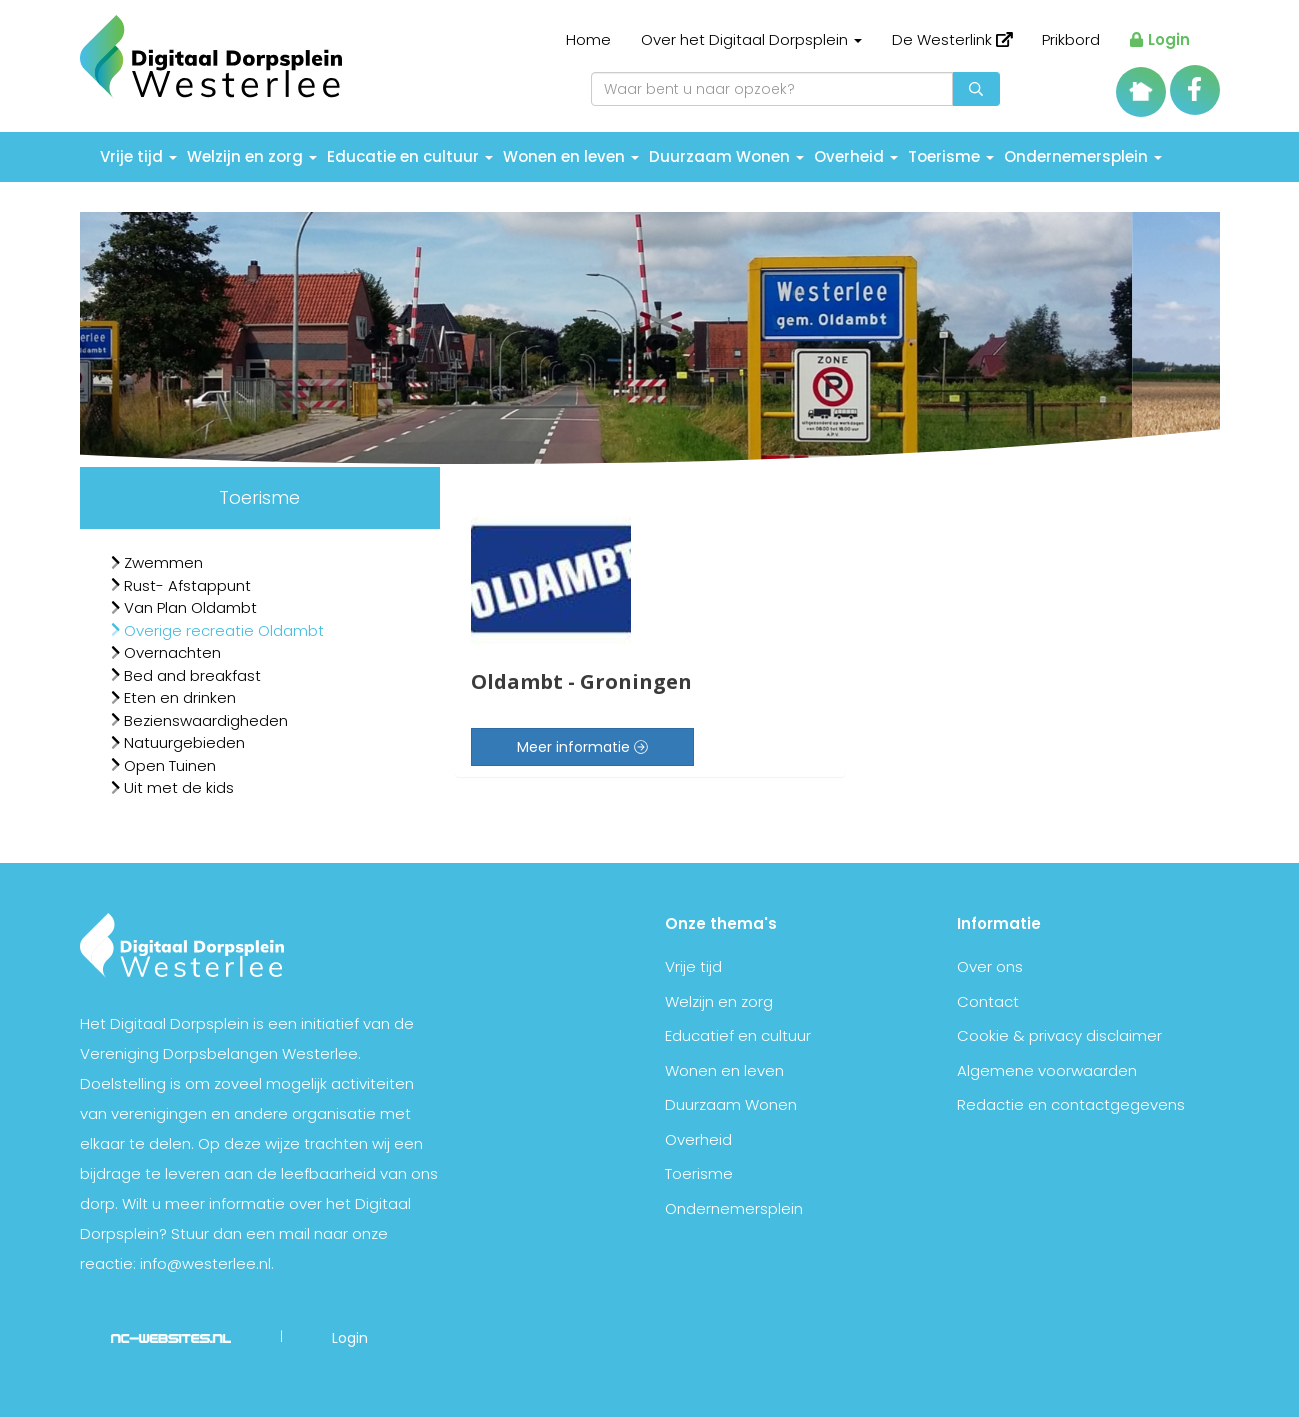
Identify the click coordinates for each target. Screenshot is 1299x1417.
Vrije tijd (138, 156)
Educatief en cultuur (738, 1035)
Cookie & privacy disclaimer (1059, 1035)
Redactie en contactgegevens (1071, 1104)
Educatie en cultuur (410, 156)
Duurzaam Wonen (726, 156)
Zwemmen (157, 562)
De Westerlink (952, 39)
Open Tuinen (163, 765)
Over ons (990, 966)
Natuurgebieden (178, 742)
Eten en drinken (173, 697)
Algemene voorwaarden (1047, 1070)
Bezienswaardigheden (199, 720)
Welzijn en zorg (252, 156)
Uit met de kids (172, 787)
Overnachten (166, 652)
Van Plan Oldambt (184, 607)
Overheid (856, 156)
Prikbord (1071, 39)
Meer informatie (582, 747)
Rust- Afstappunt (181, 585)
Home (588, 39)
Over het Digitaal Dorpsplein (751, 39)
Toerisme (951, 156)
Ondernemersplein (1083, 156)
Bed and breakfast (186, 675)
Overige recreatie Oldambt (217, 630)
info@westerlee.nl (205, 1263)
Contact (988, 1001)
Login (1159, 39)
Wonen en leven (571, 156)
